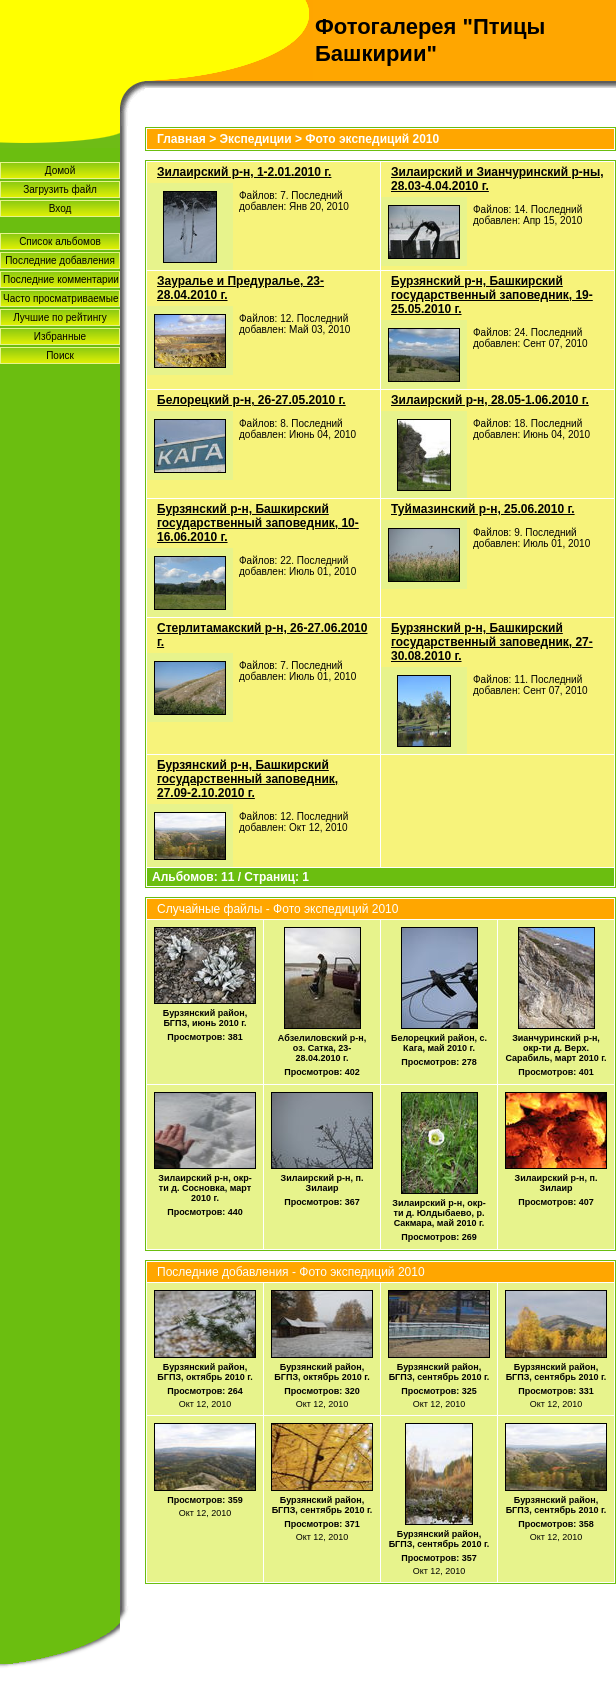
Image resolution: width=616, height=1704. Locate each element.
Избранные (60, 336)
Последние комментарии (61, 279)
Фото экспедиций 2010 (372, 139)
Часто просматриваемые (60, 298)
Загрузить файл (60, 189)
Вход (60, 208)
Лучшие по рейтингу (60, 317)
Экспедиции (256, 139)
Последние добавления (60, 260)
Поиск (60, 355)
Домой (60, 170)
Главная (181, 139)
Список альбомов (60, 241)
